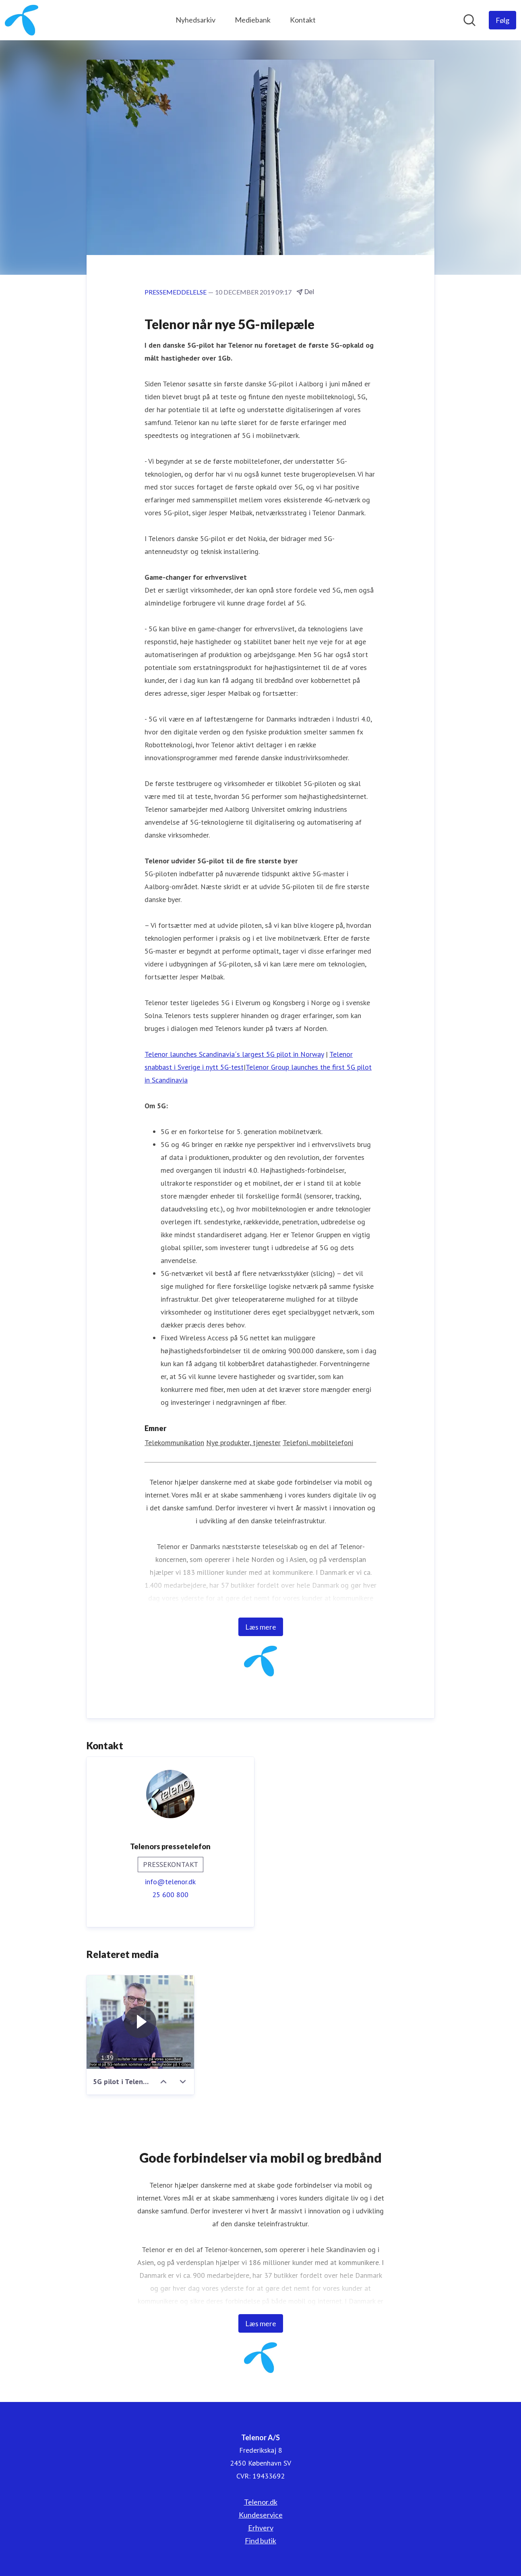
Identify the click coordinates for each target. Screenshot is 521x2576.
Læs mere (260, 1627)
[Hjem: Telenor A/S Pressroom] (21, 20)
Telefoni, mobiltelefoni (318, 1443)
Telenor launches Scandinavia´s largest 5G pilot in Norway (234, 1054)
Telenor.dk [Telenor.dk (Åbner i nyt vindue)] (260, 2501)
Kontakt (303, 19)
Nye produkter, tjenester (243, 1443)
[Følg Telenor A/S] (502, 20)
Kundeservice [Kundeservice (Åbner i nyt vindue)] (261, 2514)
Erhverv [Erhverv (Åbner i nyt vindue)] (260, 2527)
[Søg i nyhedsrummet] (469, 20)
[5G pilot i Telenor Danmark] (140, 2022)
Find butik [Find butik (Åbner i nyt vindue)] (260, 2540)
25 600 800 (170, 1895)
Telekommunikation (174, 1443)
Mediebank (253, 19)
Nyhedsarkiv (195, 19)
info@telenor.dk (170, 1882)
